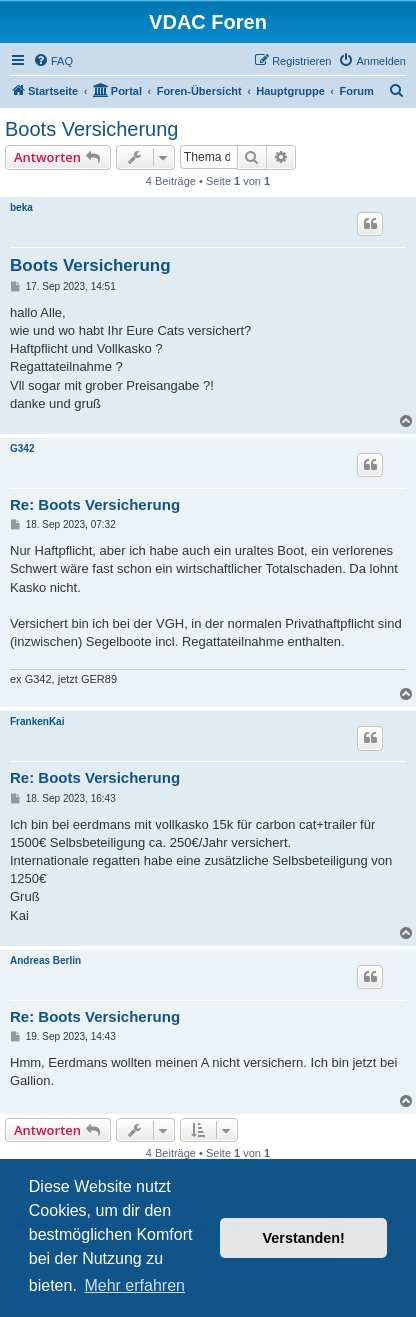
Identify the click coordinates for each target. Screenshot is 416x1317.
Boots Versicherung (91, 129)
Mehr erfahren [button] (134, 1285)
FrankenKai (37, 721)
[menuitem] (53, 61)
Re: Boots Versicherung (95, 504)
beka (21, 207)
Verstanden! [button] (304, 1238)
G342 (22, 448)
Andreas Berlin (45, 960)
